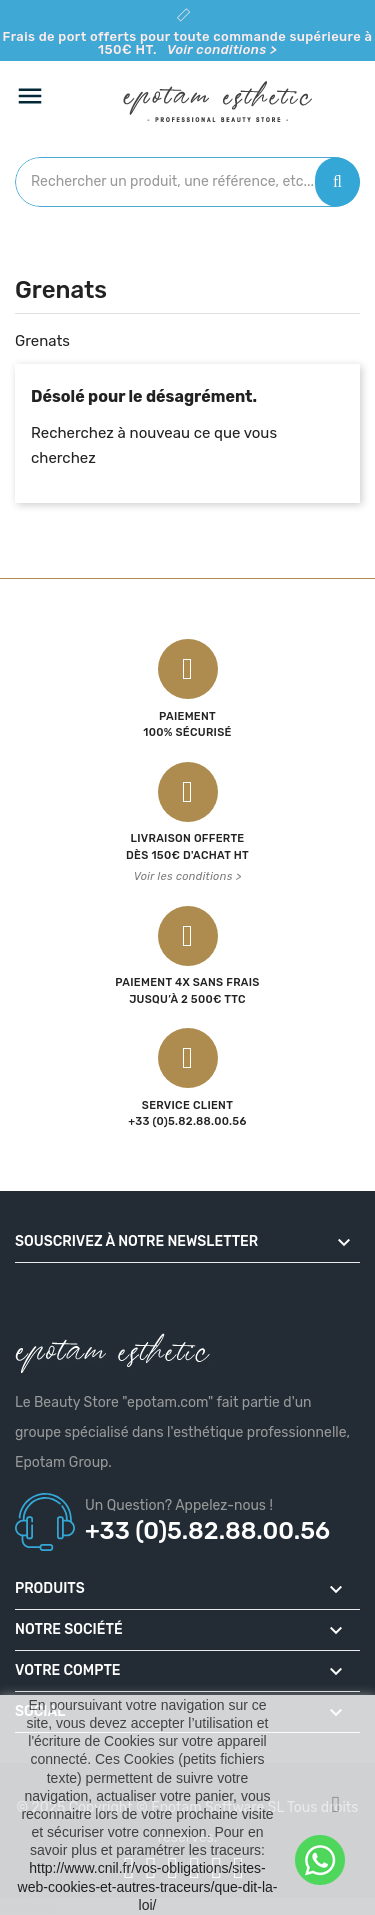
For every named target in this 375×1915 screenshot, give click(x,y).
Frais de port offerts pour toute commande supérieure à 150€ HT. (188, 43)
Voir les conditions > (188, 876)
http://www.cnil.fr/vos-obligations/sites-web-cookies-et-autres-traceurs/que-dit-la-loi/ (148, 1886)
